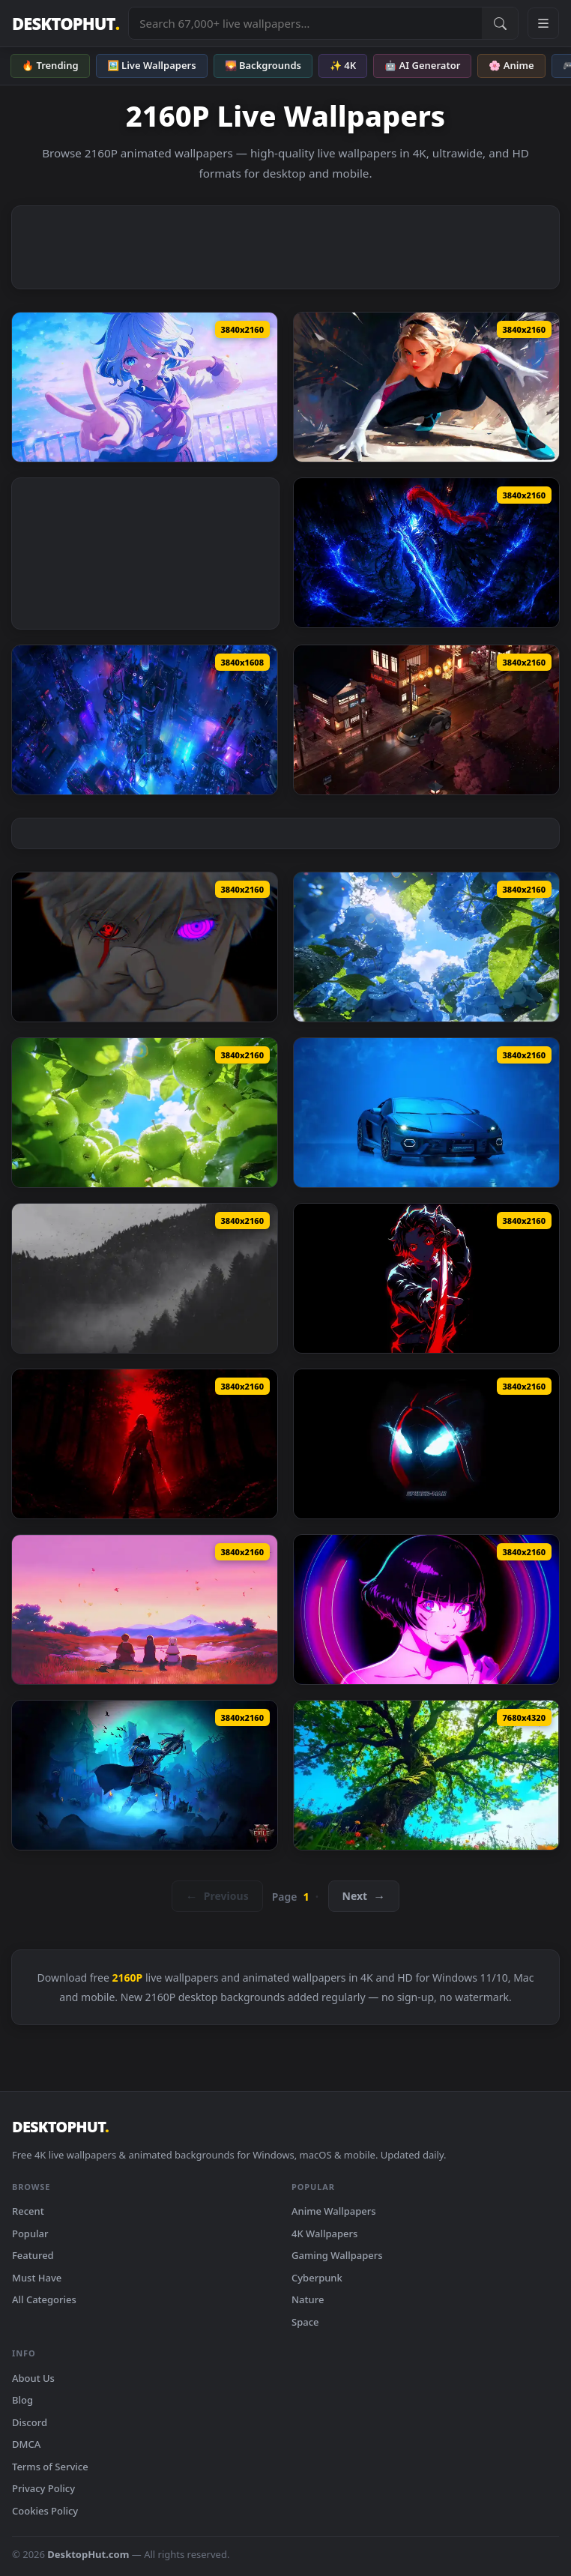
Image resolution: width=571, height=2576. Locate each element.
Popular (30, 2233)
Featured (33, 2255)
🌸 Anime (511, 65)
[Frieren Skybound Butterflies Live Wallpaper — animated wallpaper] (144, 1609)
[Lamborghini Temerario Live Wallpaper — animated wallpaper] (426, 1112)
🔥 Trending (50, 65)
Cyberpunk (316, 2277)
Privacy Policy (43, 2488)
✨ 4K (343, 65)
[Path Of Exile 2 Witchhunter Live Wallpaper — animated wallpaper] (144, 1775)
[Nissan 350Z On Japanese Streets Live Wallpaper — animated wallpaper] (426, 720)
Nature (307, 2299)
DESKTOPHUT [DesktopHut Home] (65, 23)
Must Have (36, 2277)
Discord (29, 2422)
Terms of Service (50, 2466)
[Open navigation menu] (543, 23)
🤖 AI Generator (422, 65)
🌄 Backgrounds (263, 65)
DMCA (26, 2444)
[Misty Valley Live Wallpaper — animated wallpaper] (144, 1278)
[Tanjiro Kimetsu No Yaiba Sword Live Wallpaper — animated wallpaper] (426, 1278)
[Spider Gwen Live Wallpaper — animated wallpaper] (426, 387)
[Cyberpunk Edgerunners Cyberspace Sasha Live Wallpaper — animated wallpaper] (426, 1609)
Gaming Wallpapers (337, 2255)
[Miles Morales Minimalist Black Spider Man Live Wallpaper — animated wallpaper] (426, 1444)
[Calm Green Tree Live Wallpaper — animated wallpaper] (426, 1775)
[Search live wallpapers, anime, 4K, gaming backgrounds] (305, 23)
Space (305, 2322)
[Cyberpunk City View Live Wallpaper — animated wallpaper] (144, 720)
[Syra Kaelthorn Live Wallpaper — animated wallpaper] (144, 1444)
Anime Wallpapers (333, 2211)
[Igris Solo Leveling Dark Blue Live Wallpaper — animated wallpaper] (426, 552)
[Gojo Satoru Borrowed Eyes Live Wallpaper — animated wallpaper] (144, 947)
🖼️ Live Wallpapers (151, 65)
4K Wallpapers (324, 2233)
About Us (33, 2378)
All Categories (44, 2299)
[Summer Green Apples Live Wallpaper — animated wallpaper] (144, 1112)
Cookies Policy (45, 2511)
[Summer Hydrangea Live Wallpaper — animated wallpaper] (426, 947)
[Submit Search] (500, 23)
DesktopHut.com (88, 2554)
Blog (22, 2400)
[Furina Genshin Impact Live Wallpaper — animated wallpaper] (144, 387)
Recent (28, 2211)
